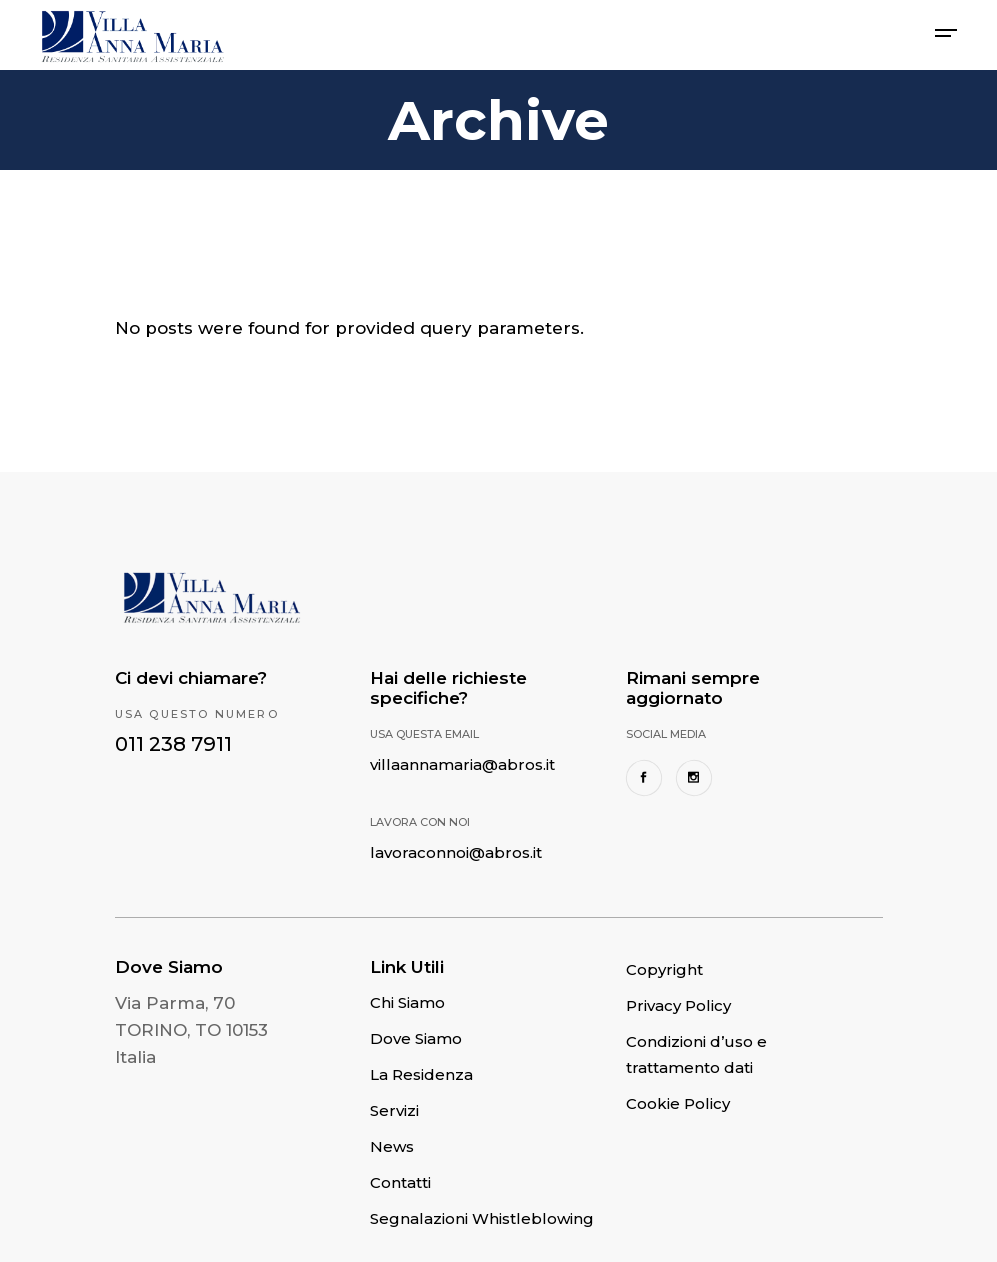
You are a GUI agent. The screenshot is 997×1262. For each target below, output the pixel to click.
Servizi (394, 1110)
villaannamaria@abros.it (462, 764)
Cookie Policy (678, 1103)
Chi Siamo (407, 1002)
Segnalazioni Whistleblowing (482, 1218)
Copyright (664, 969)
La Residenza (421, 1074)
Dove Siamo (416, 1038)
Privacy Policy (678, 1005)
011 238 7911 (173, 744)
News (392, 1146)
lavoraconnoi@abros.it (456, 852)
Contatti (400, 1182)
